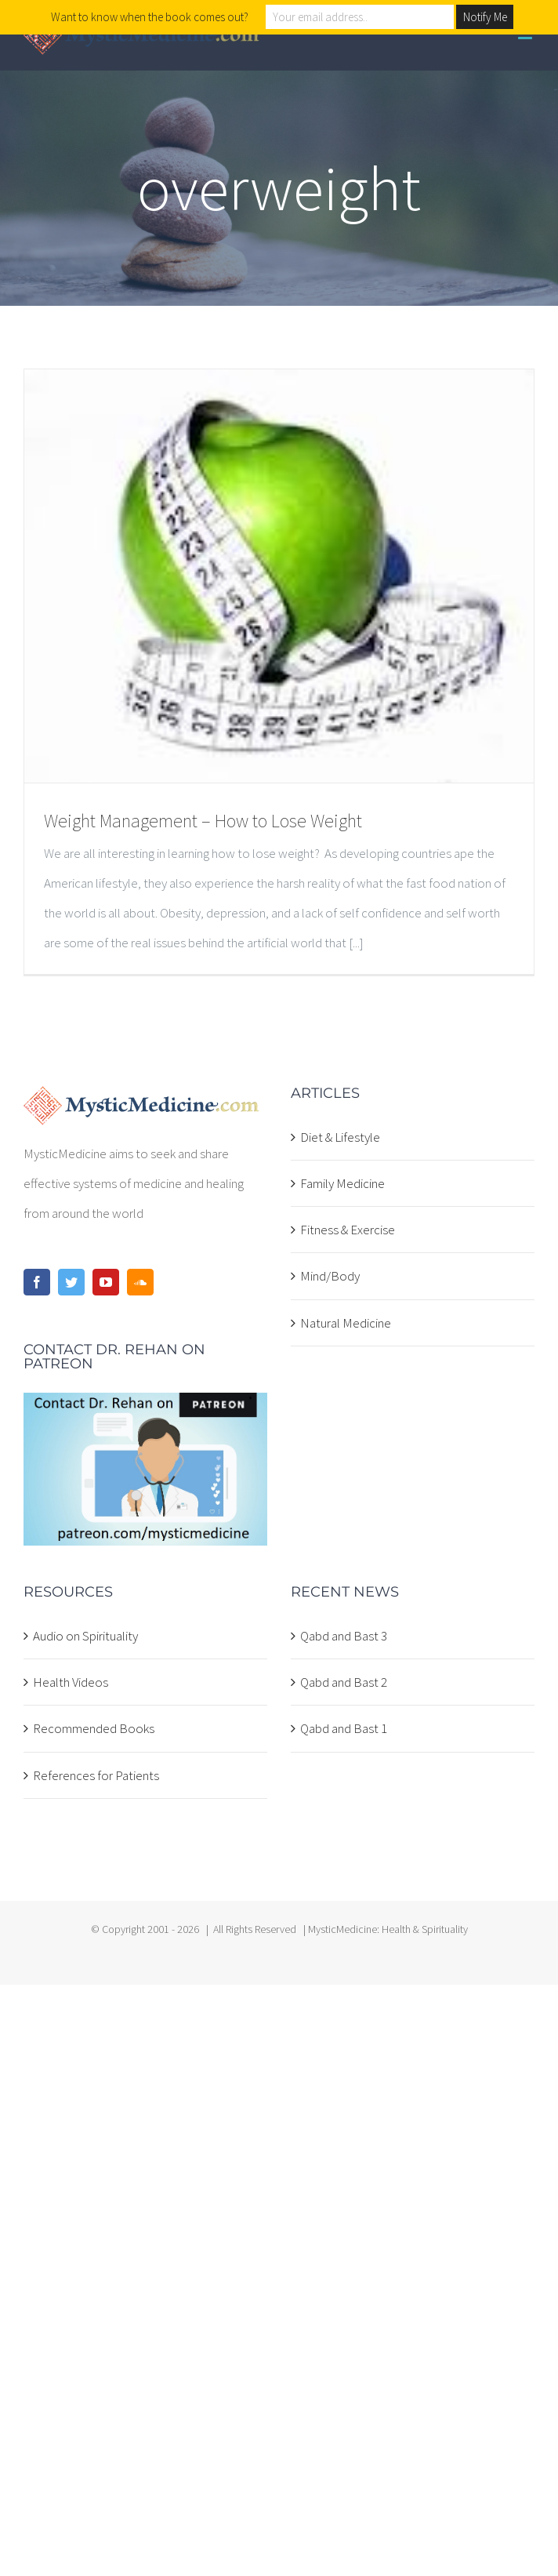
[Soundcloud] (140, 1282)
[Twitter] (71, 1282)
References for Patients (96, 1775)
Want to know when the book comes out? (149, 16)
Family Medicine (342, 1183)
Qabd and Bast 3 (343, 1635)
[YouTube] (105, 1282)
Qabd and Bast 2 (343, 1682)
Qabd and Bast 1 (343, 1728)
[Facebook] (37, 1282)
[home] (141, 1101)
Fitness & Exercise (347, 1229)
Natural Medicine (345, 1323)
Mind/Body (330, 1275)
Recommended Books (93, 1728)
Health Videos (70, 1682)
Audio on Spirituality (85, 1635)
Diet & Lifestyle (340, 1137)
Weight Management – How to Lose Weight (203, 820)
